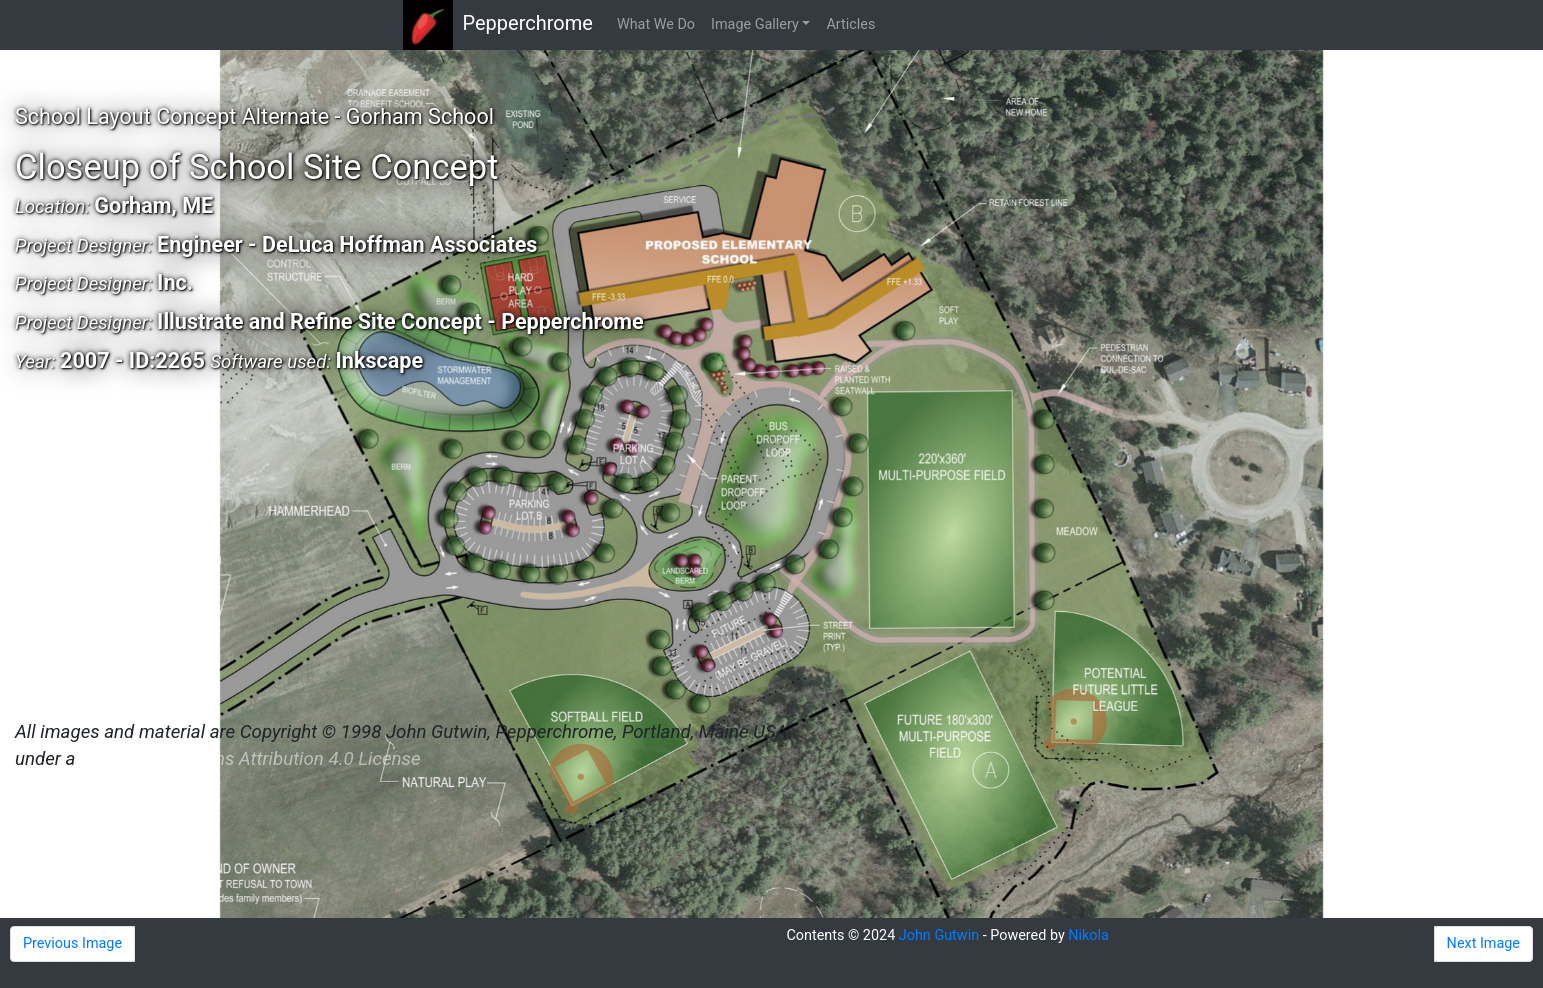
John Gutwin (939, 935)
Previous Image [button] (72, 943)
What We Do (656, 24)
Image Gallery (755, 24)
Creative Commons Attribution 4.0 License (250, 759)
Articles (850, 24)
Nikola (1088, 935)
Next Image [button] (1483, 943)
